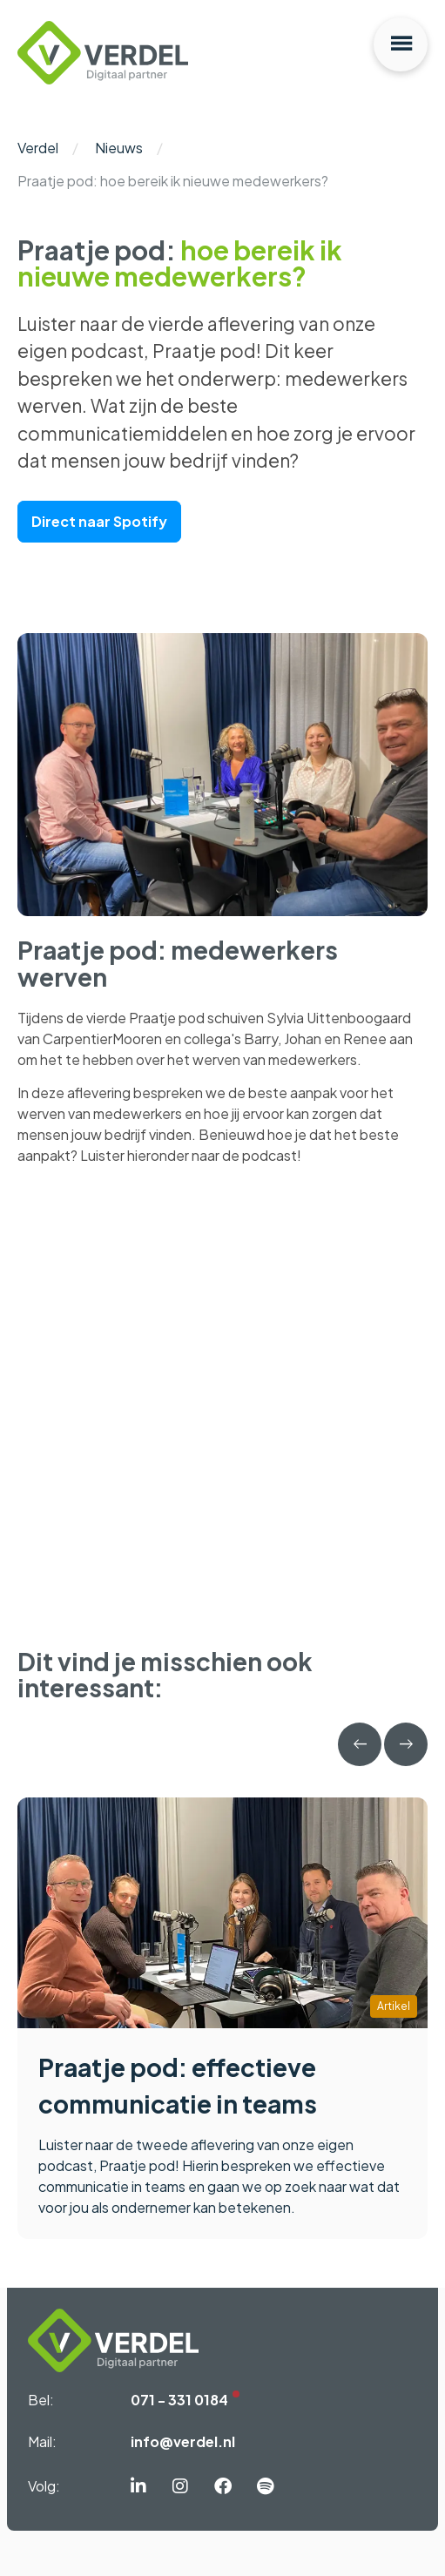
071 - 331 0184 (179, 2400)
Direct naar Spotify (99, 521)
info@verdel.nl (183, 2441)
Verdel (37, 147)
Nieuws (119, 147)
